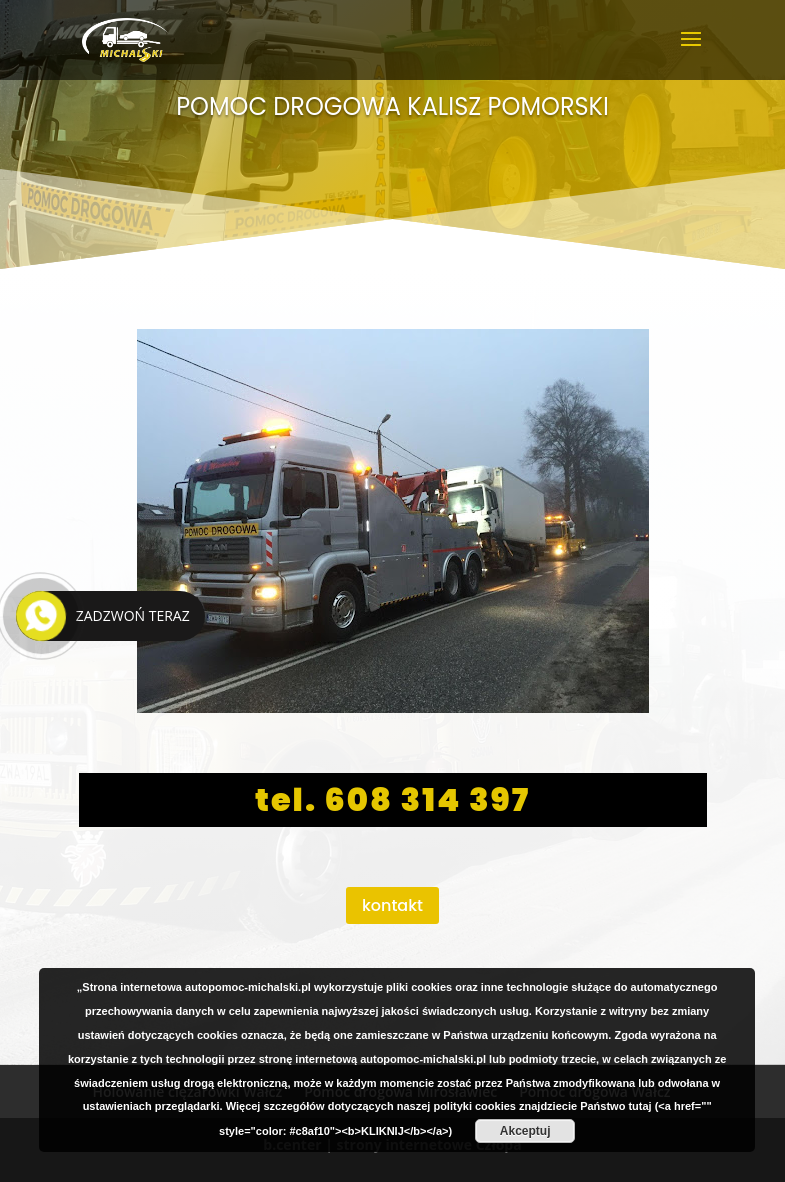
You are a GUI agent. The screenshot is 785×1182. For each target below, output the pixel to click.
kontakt (392, 905)
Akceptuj (525, 1131)
